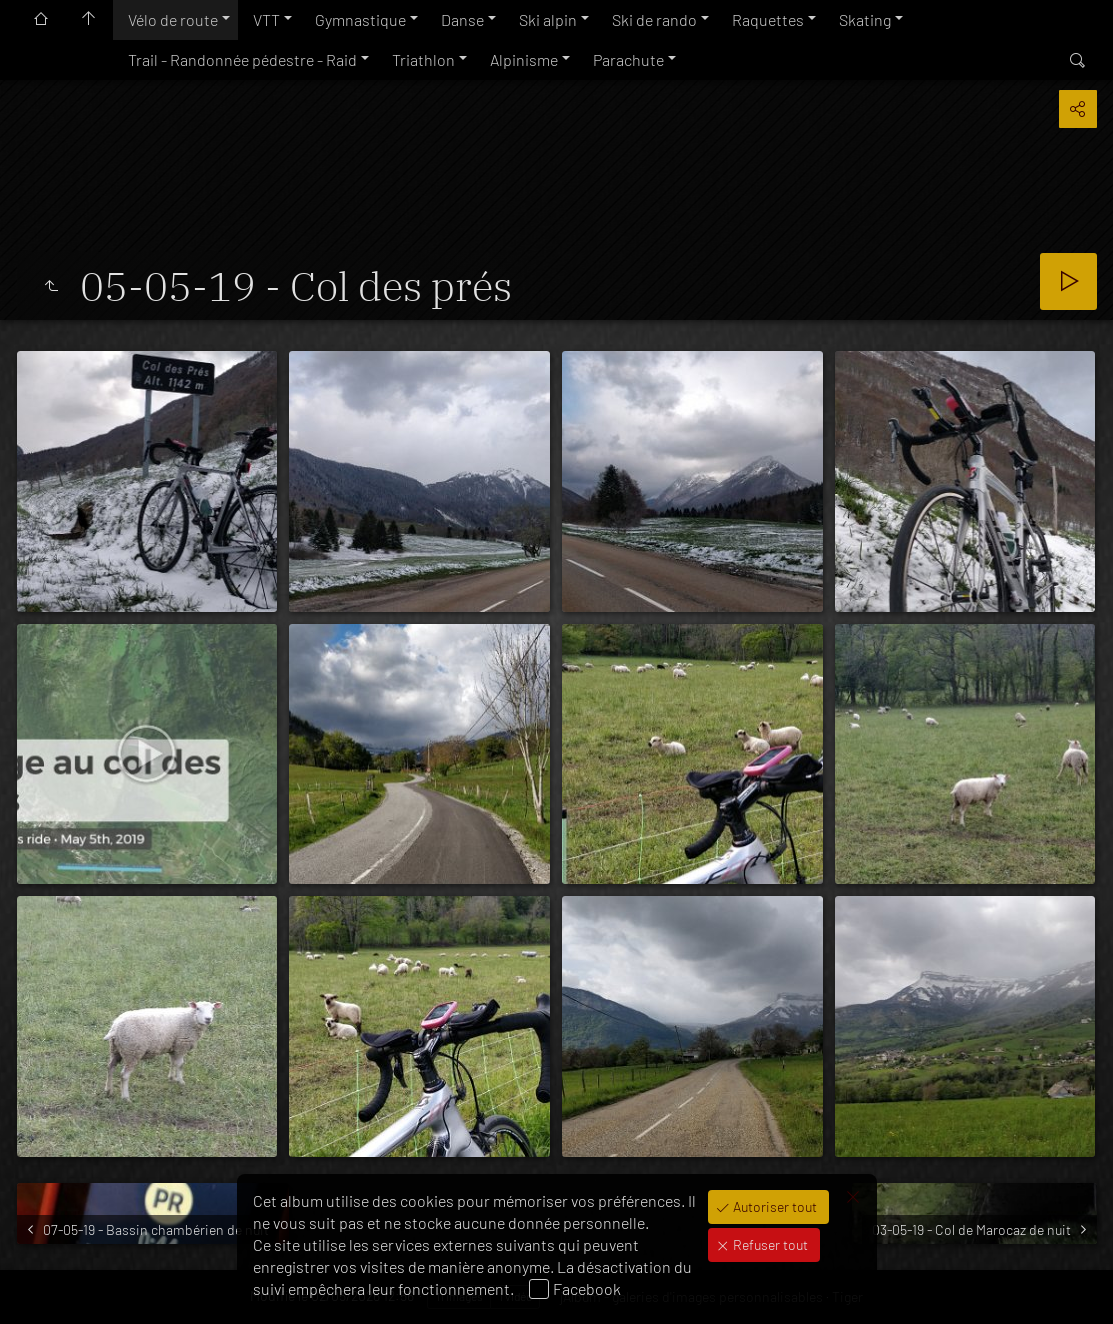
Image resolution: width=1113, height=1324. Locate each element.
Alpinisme (524, 59)
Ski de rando (654, 19)
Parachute (628, 59)
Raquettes (768, 19)
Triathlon (423, 59)
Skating (865, 19)
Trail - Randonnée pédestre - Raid (242, 59)
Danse (462, 19)
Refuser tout (769, 1244)
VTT (266, 19)
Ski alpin (548, 19)
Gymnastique (360, 19)
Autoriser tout (773, 1206)
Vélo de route (173, 19)
